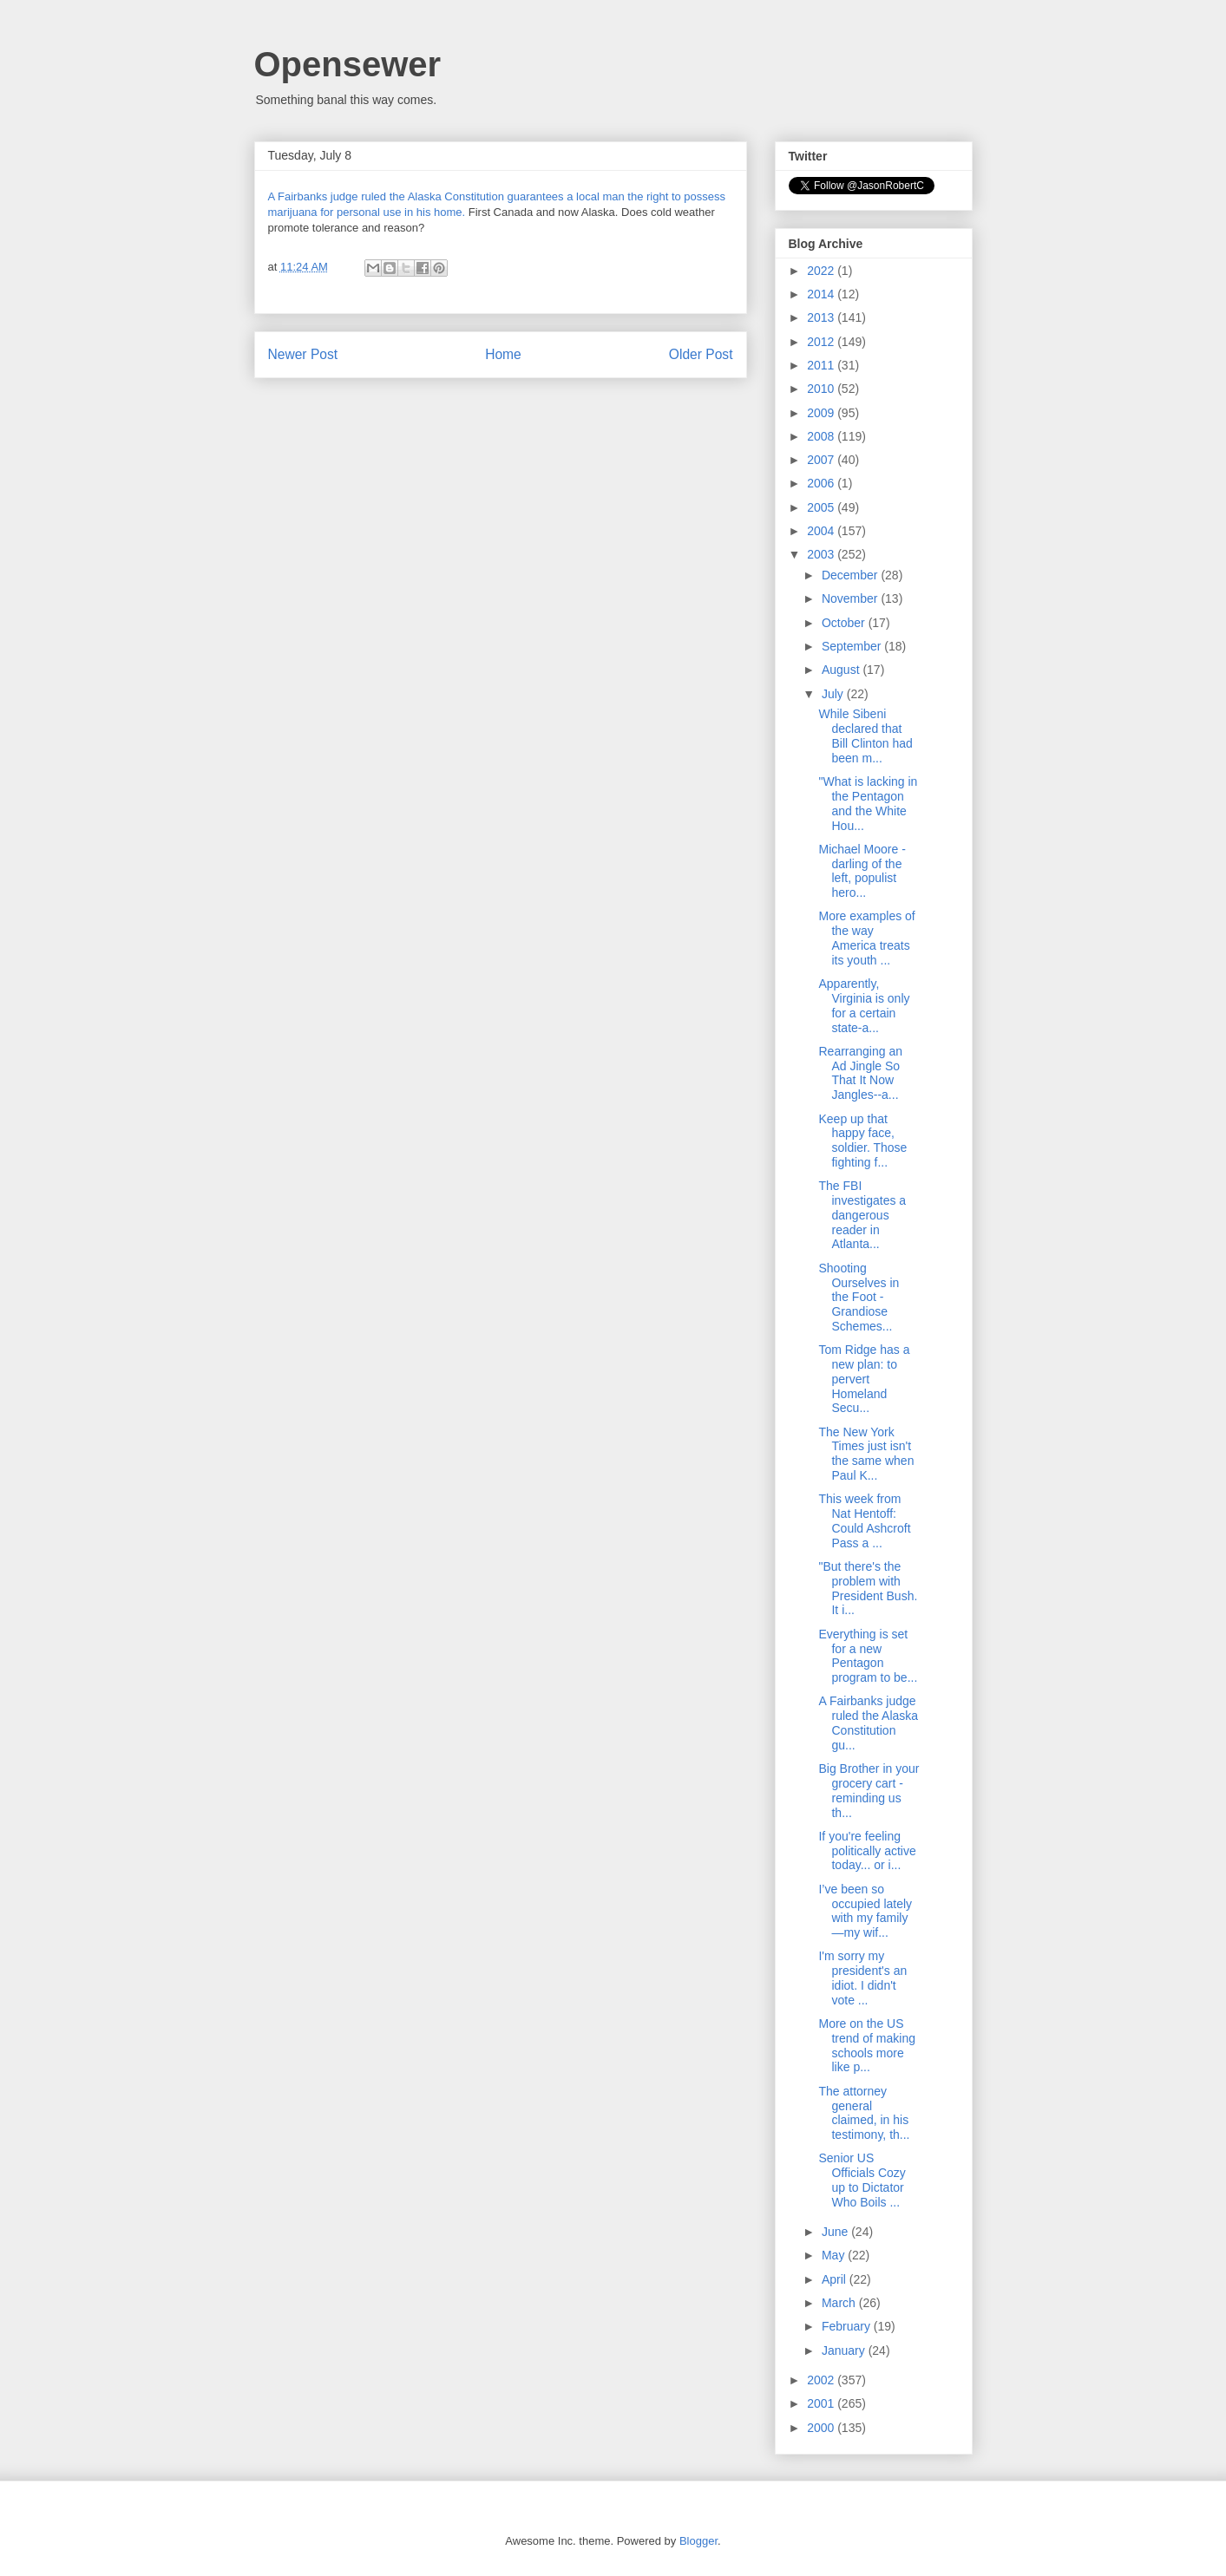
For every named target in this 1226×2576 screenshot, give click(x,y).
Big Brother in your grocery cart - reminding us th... (868, 1790)
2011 (822, 365)
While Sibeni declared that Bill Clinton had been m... (865, 735)
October (845, 623)
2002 (822, 2380)
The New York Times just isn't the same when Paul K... (866, 1453)
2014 (822, 294)
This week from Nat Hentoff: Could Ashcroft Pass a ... (864, 1520)
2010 (822, 389)
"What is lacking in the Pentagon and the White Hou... (867, 803)
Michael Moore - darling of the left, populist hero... (861, 870)
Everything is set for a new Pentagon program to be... (867, 1655)
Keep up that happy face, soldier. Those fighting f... (862, 1140)
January (845, 2350)
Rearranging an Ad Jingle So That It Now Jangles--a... (860, 1073)
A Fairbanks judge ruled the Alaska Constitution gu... (868, 1722)
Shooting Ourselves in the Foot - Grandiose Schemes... (858, 1297)
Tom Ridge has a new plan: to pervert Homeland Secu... (863, 1379)
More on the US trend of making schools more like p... (866, 2045)
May (835, 2255)
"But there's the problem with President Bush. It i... (867, 1588)
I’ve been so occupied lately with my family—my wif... (865, 1910)
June (836, 2232)
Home (503, 354)
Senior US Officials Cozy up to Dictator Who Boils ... (861, 2179)
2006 (822, 483)
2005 (822, 507)
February (848, 2326)
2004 (822, 531)
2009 (822, 413)
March (840, 2303)
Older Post (701, 354)
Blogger (698, 2540)
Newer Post (303, 354)
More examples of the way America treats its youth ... (866, 937)
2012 (822, 342)
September (853, 646)
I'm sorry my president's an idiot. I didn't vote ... (862, 1977)
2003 (822, 554)
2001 (822, 2403)
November (851, 598)
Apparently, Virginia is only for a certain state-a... (863, 1005)
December (851, 575)
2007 (822, 460)
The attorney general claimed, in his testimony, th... (863, 2112)
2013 (822, 317)
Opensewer (348, 64)
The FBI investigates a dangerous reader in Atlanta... (862, 1215)
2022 (822, 271)
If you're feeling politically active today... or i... (866, 1851)
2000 (822, 2428)
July (834, 694)
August (842, 670)
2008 (822, 436)
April (835, 2279)
